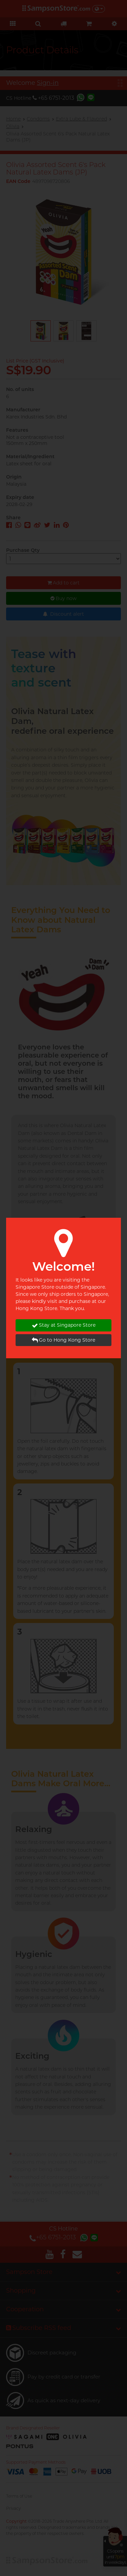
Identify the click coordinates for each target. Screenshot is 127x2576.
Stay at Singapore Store (64, 1325)
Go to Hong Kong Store (63, 1340)
